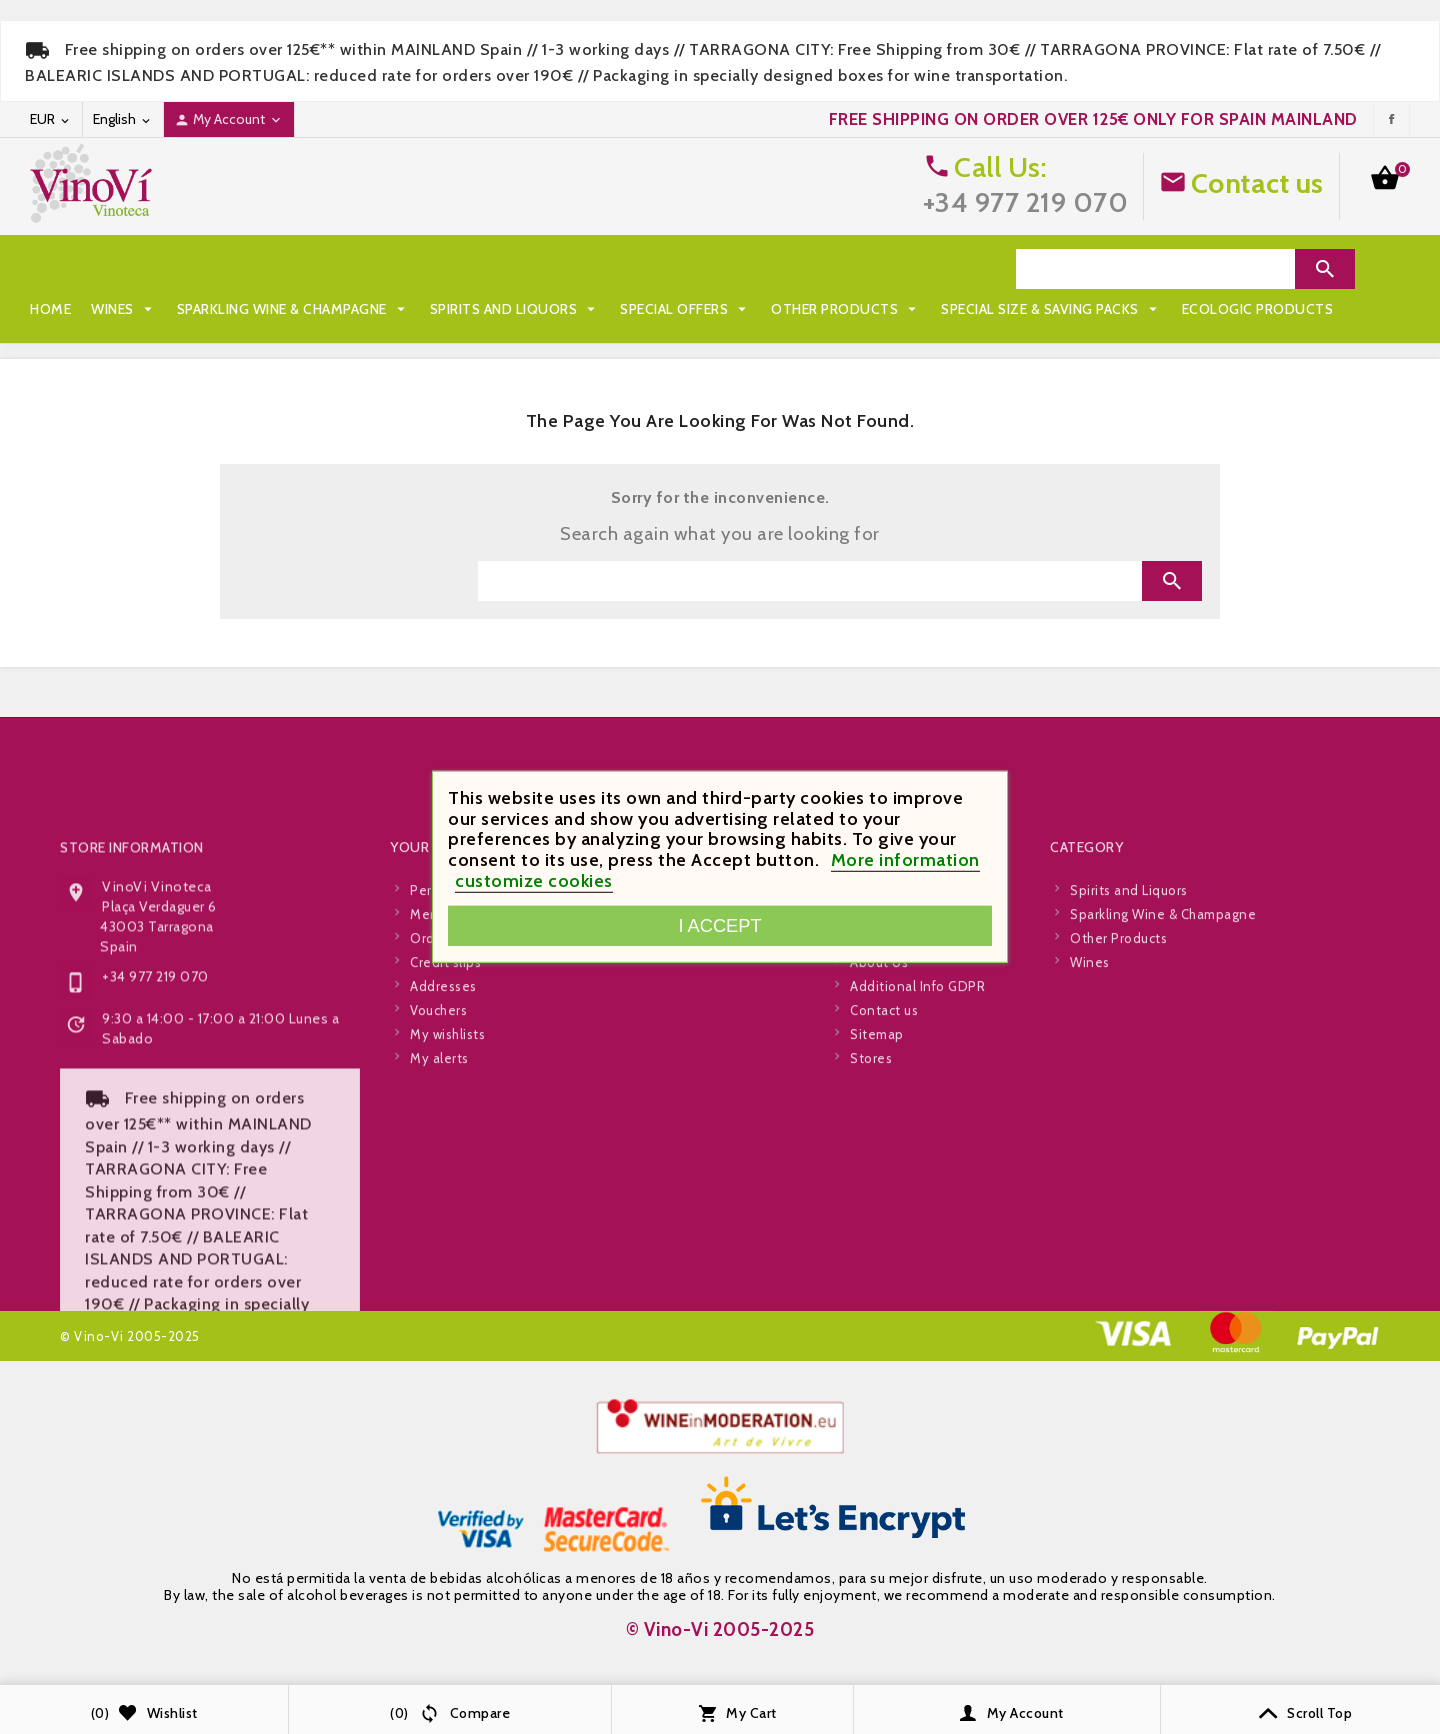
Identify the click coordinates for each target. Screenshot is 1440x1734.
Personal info (452, 1065)
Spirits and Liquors (515, 269)
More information (905, 860)
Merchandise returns (475, 1089)
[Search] (1155, 269)
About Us (879, 1137)
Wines (124, 269)
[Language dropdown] (123, 119)
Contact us (1257, 183)
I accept (719, 925)
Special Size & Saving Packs (150, 309)
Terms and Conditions (920, 1113)
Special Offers (685, 269)
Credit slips (445, 1137)
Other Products (846, 269)
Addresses (443, 1161)
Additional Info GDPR (917, 1161)
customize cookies (534, 881)
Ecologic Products (357, 309)
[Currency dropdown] (51, 119)
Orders (432, 1113)
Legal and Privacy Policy (925, 1089)
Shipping (878, 1065)
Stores (871, 1233)
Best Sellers (668, 1113)
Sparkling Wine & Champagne (293, 269)
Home (50, 269)
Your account (445, 1022)
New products (673, 1089)
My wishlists (447, 1209)
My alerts (439, 1233)
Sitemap (877, 1209)
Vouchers (438, 1185)
